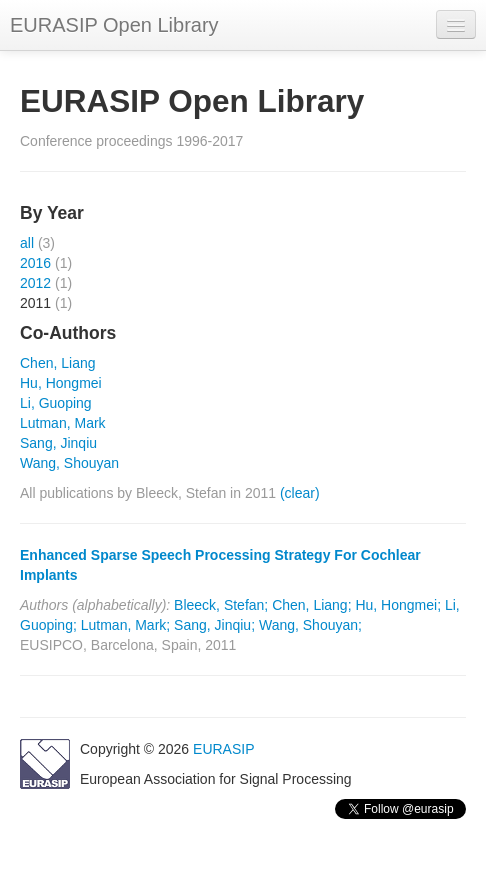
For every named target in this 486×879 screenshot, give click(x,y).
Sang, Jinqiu (58, 443)
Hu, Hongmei (61, 383)
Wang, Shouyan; (310, 625)
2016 (35, 263)
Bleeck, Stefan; (221, 605)
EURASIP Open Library (114, 25)
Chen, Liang (58, 363)
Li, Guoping (56, 403)
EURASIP (223, 749)
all (27, 243)
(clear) (300, 493)
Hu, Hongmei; (398, 605)
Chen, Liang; (311, 605)
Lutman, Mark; (125, 625)
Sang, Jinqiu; (214, 625)
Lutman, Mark (63, 423)
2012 (35, 283)
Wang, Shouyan (69, 463)
